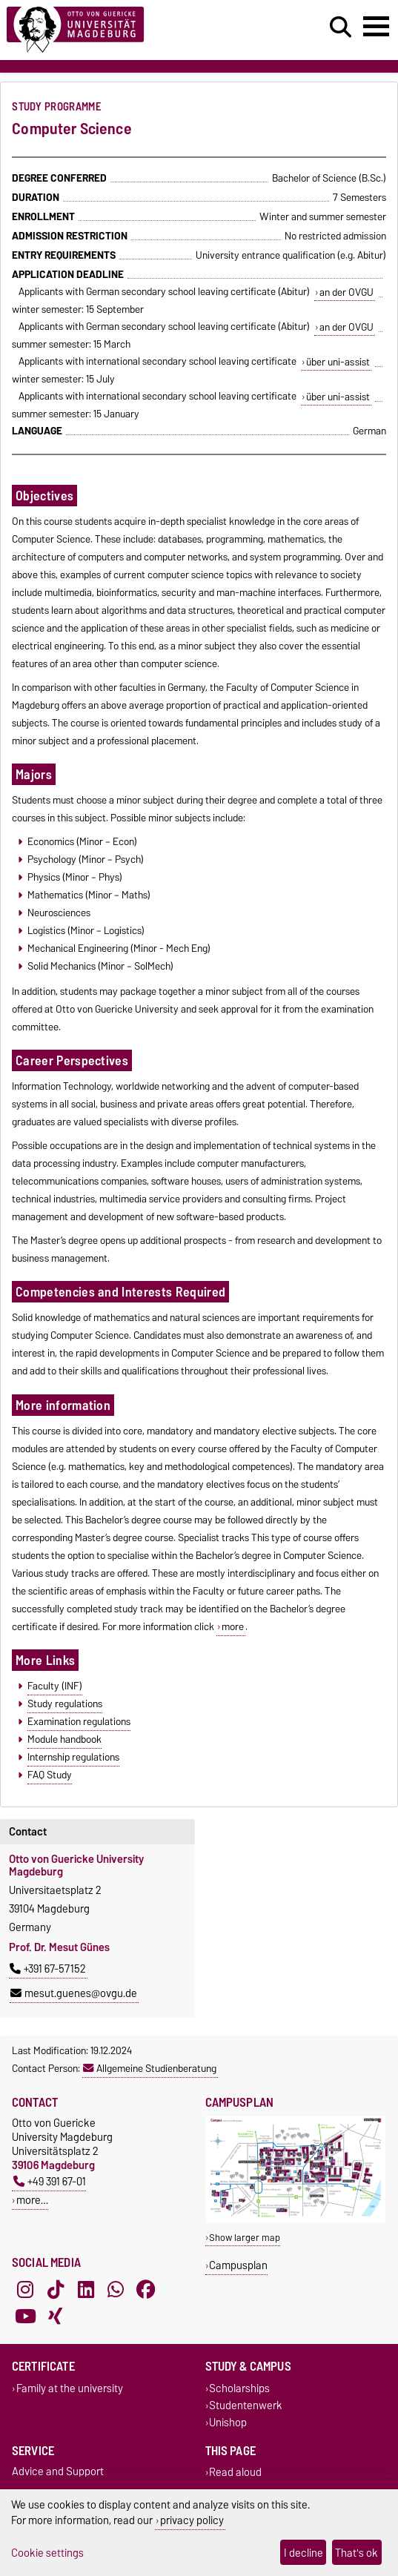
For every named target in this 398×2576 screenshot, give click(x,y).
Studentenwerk (245, 2405)
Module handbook (64, 1739)
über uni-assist (338, 362)
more (233, 1626)
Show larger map (244, 2237)
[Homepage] (122, 30)
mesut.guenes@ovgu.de (73, 1993)
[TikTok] (55, 2289)
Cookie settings (47, 2552)
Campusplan (238, 2265)
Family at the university (69, 2388)
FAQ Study (49, 1775)
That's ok (356, 2552)
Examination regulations (78, 1721)
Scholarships (239, 2388)
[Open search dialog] (340, 27)
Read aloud (235, 2472)
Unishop (228, 2422)
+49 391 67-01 (49, 2181)
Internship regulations (73, 1757)
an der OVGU (346, 292)
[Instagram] (25, 2289)
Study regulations (64, 1703)
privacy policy (192, 2520)
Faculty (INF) (54, 1686)
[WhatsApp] (115, 2289)
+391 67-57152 (48, 1969)
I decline (303, 2552)
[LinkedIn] (86, 2289)
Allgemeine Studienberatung (149, 2068)
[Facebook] (146, 2289)
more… (32, 2200)
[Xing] (55, 2315)
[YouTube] (25, 2315)
